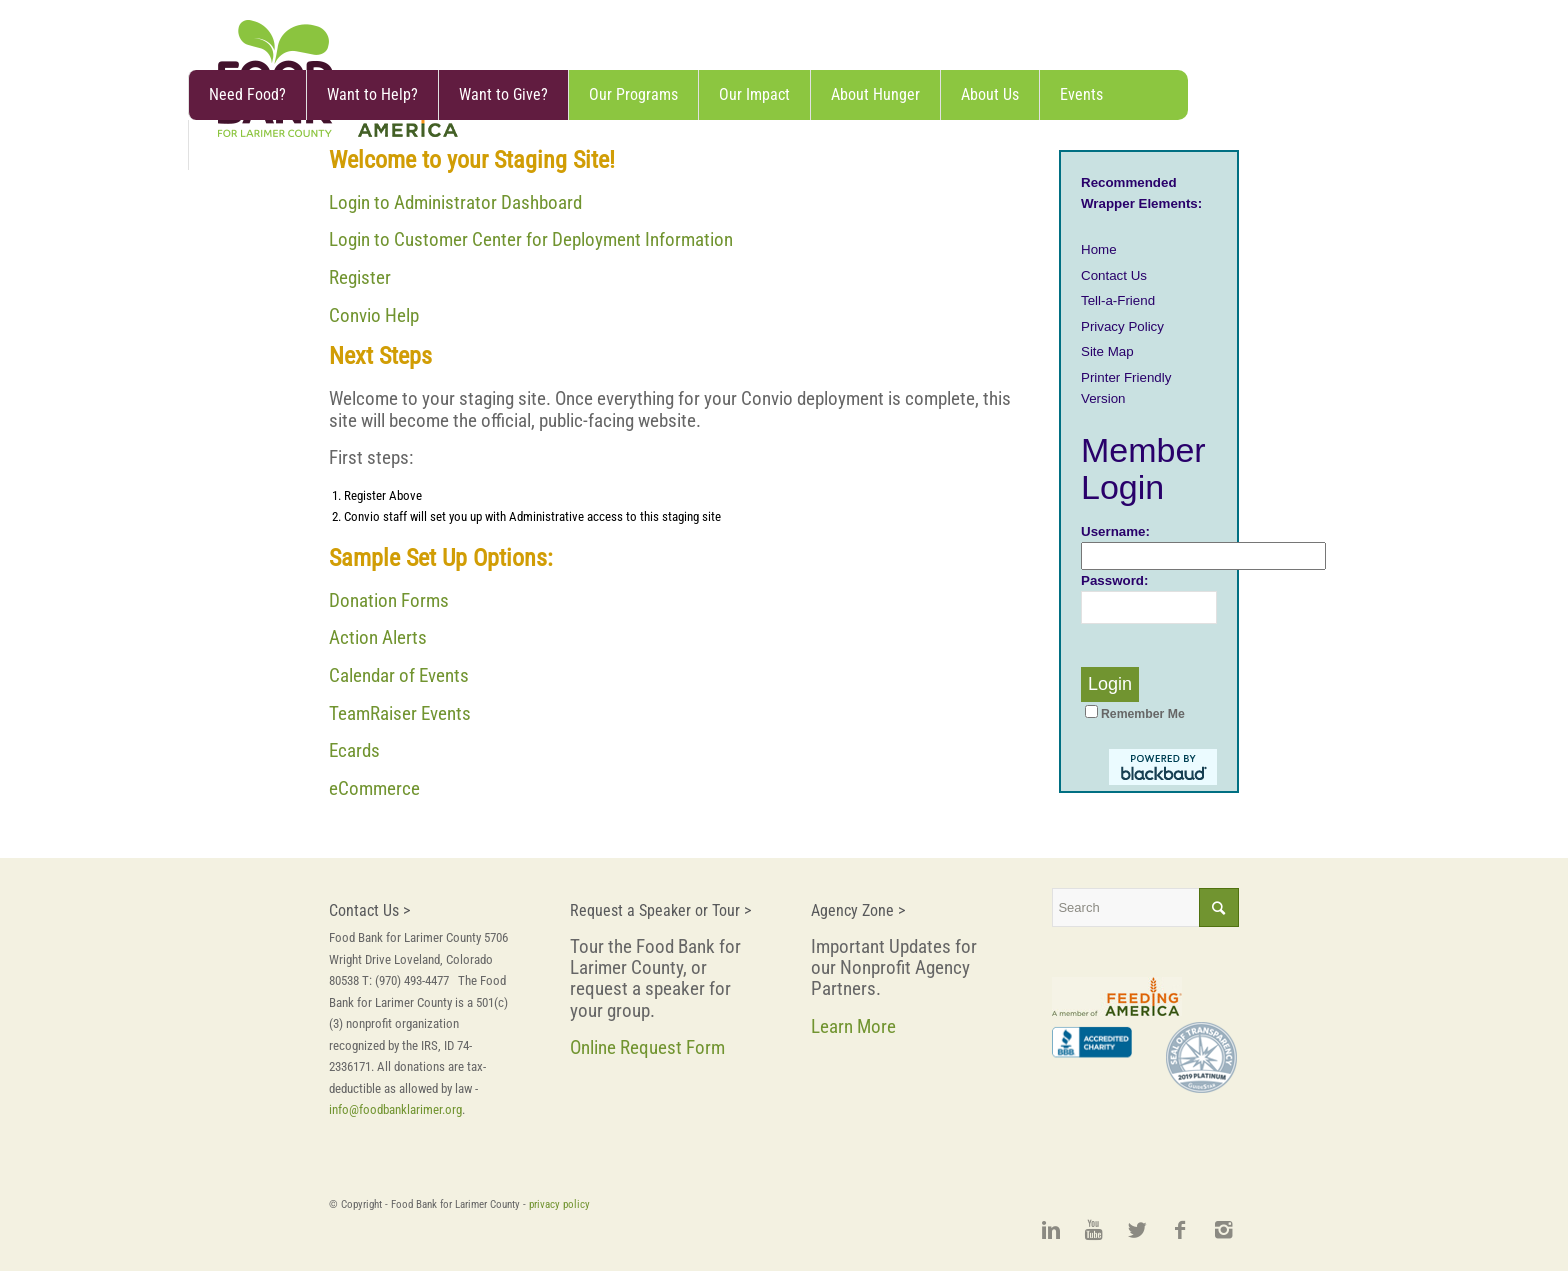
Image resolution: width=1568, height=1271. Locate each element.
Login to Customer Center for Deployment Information (531, 239)
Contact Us (1114, 275)
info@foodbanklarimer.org (395, 1109)
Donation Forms (389, 600)
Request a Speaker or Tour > (660, 910)
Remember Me (1135, 714)
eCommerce (374, 788)
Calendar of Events (399, 675)
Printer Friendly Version (1126, 388)
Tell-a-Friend (1118, 300)
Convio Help (374, 315)
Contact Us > (369, 910)
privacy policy (559, 1204)
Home (1099, 249)
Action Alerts (378, 637)
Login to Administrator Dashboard (455, 202)
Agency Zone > (858, 910)
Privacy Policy (1122, 326)
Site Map (1107, 351)
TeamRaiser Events (400, 713)
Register (360, 277)
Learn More (853, 1026)
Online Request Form (647, 1047)
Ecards (354, 750)
